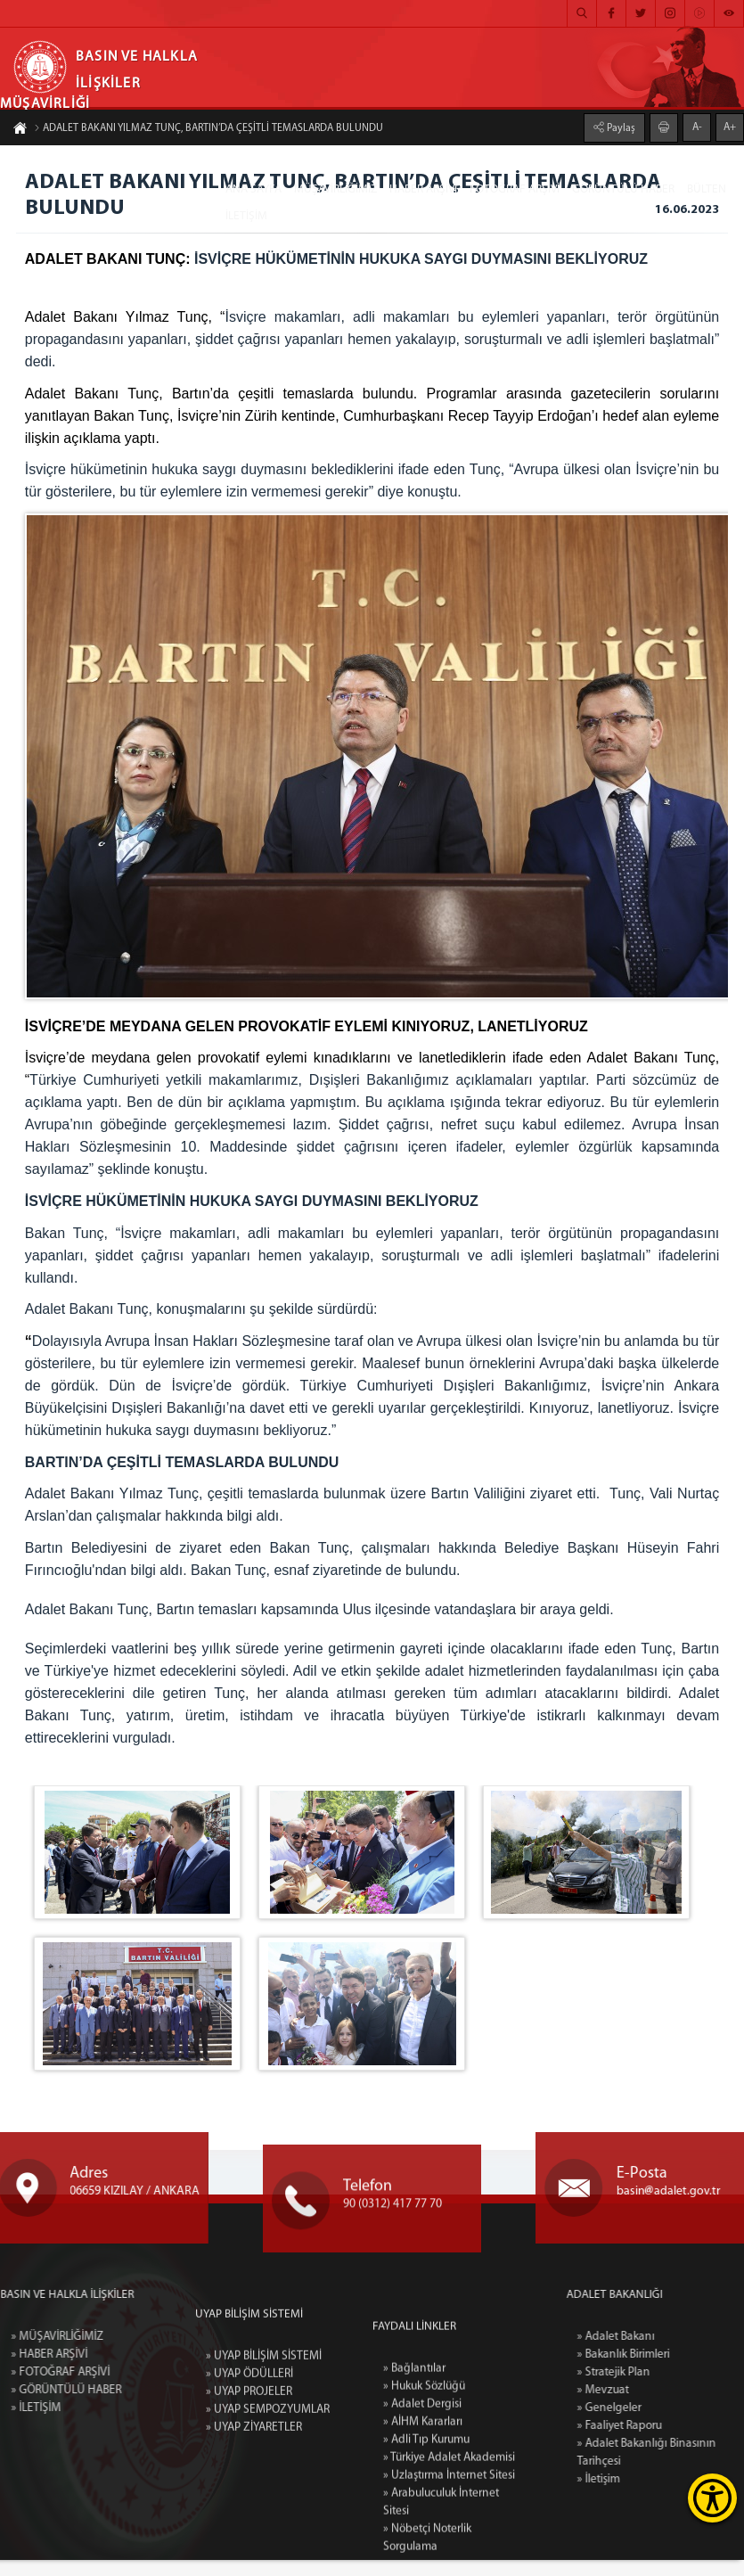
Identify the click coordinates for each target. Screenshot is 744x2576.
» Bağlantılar (412, 2536)
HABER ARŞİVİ (423, 189)
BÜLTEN (706, 189)
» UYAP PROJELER (249, 2500)
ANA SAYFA (253, 189)
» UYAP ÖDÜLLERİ (249, 2483)
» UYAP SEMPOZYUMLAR (267, 2518)
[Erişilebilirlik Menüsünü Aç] (712, 2498)
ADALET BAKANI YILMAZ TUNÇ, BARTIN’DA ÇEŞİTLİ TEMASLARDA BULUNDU (208, 131)
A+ (730, 124)
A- (697, 124)
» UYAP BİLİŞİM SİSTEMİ (264, 2465)
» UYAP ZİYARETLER (253, 2536)
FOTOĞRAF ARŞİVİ (515, 189)
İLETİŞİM (246, 216)
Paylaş (619, 125)
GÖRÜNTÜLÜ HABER (623, 189)
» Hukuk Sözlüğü (423, 2554)
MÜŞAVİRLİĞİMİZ (335, 189)
